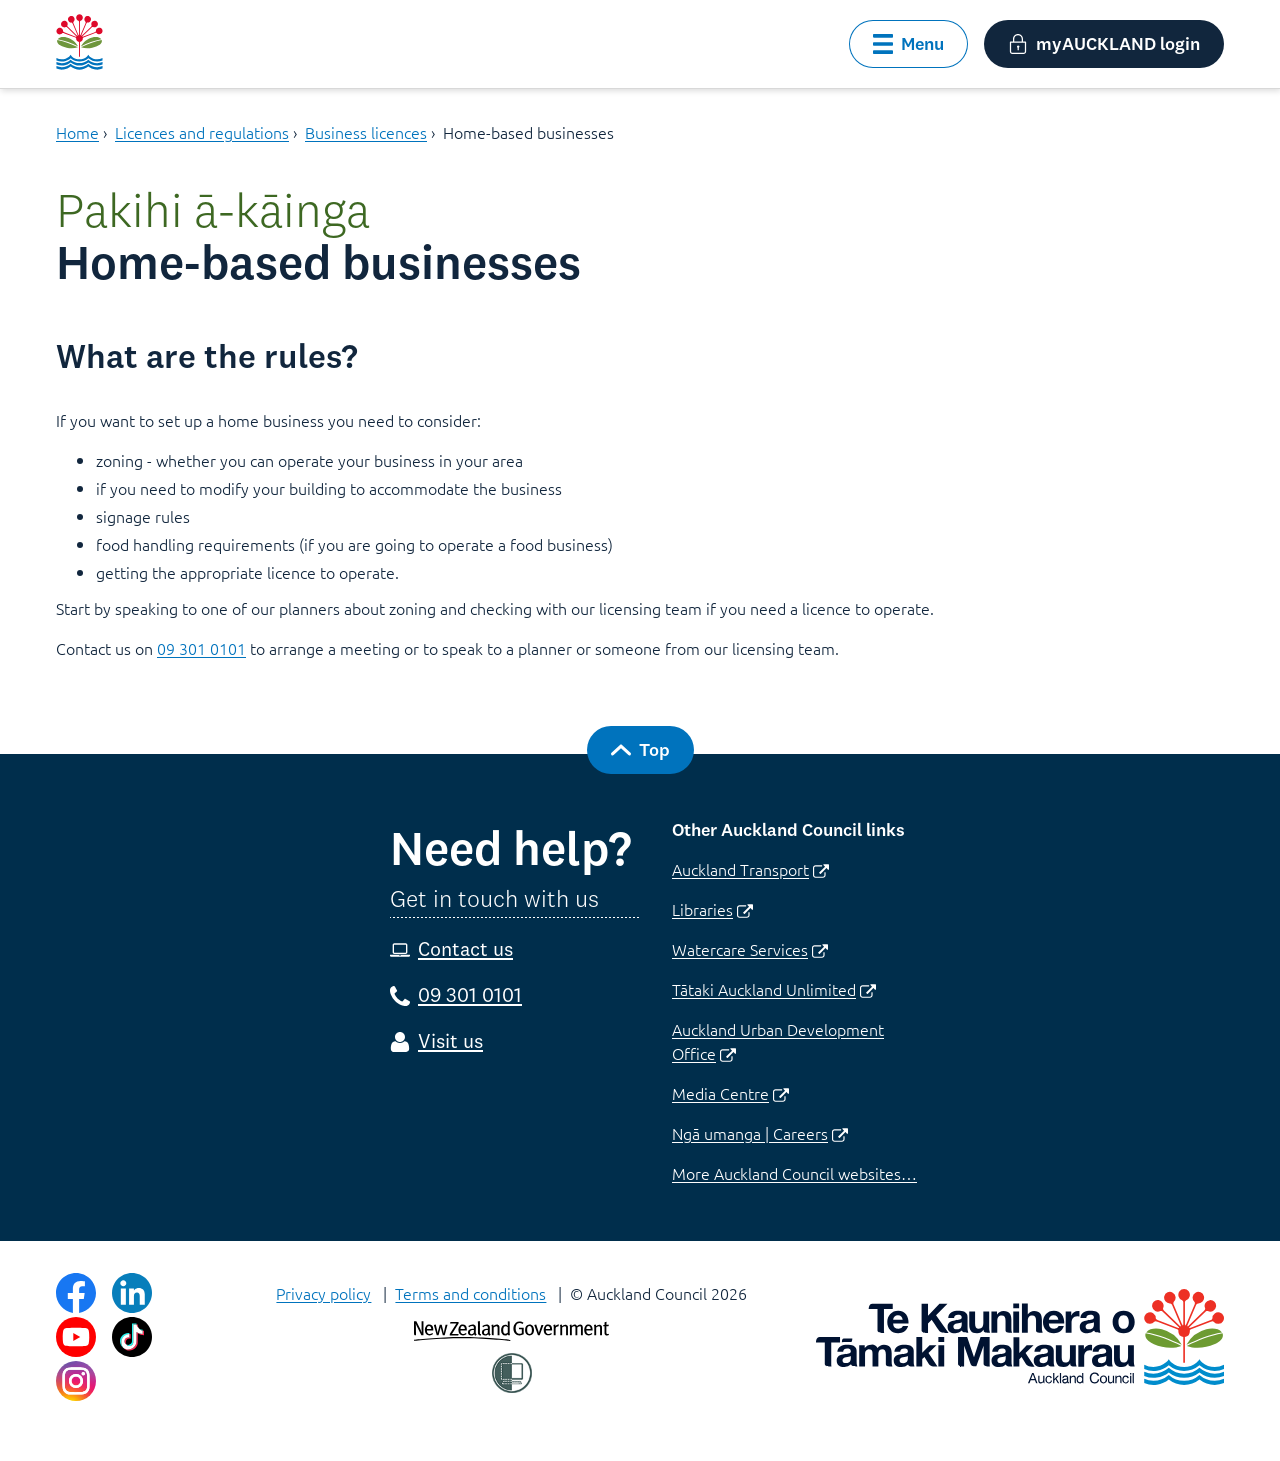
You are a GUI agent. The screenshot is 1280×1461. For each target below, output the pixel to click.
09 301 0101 (201, 648)
